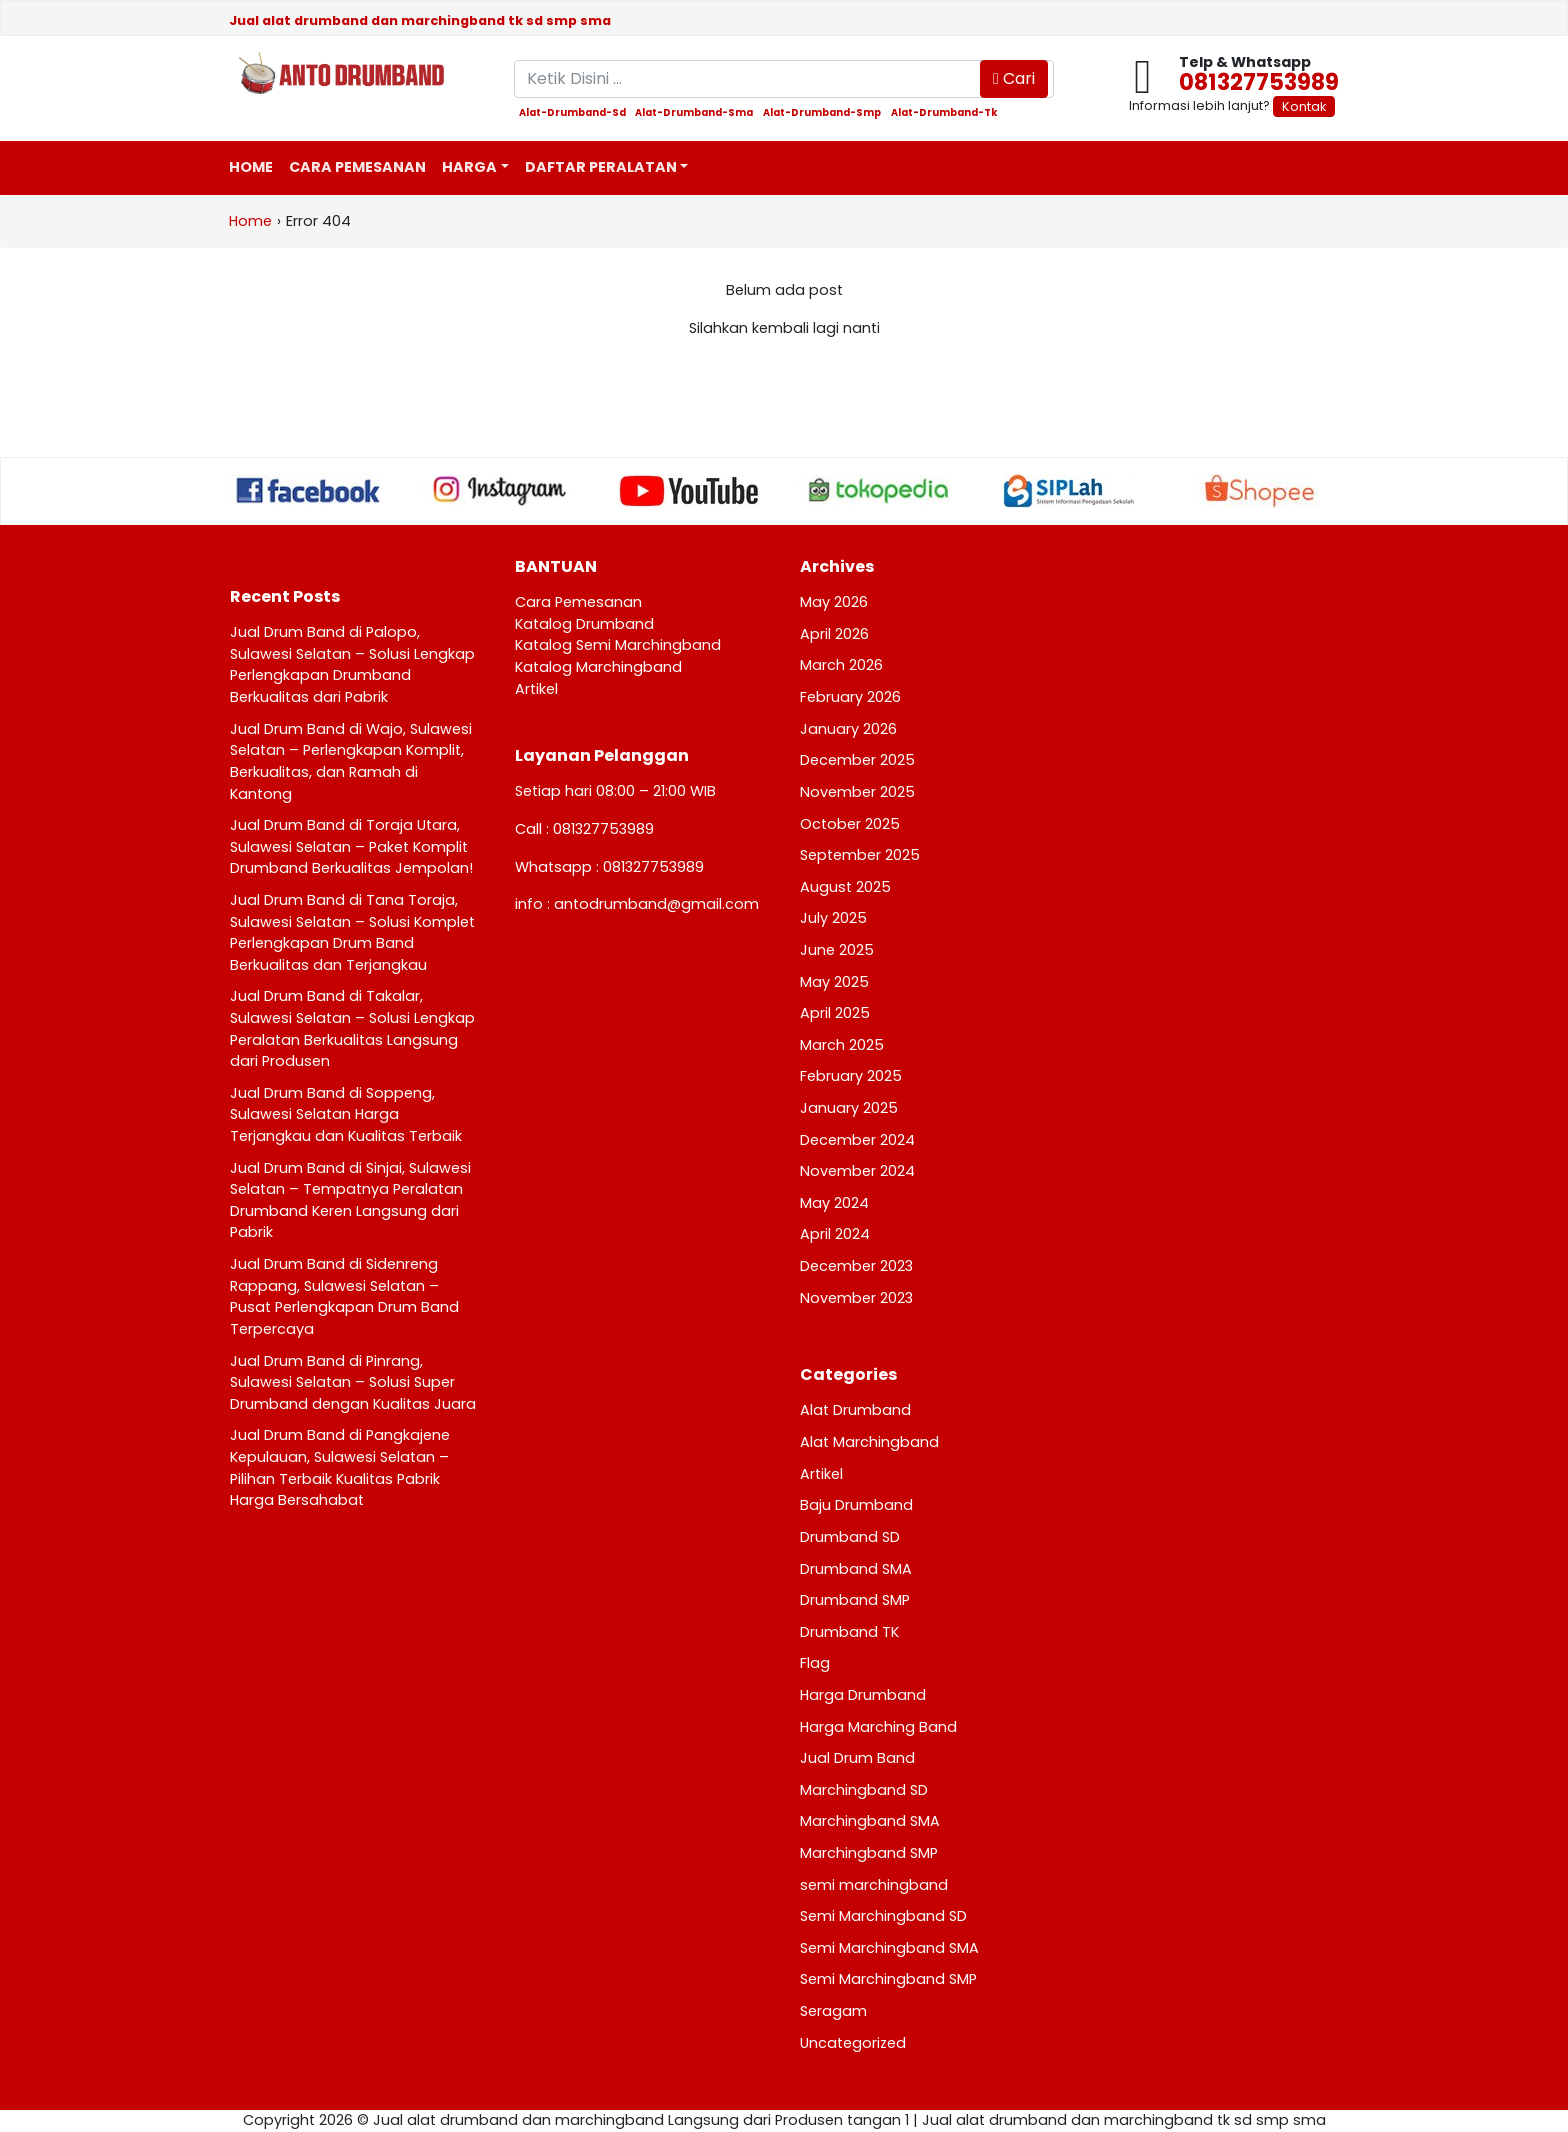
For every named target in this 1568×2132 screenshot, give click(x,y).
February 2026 (850, 697)
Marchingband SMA (870, 1821)
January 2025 (849, 1108)
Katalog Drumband (584, 624)
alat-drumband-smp (822, 113)
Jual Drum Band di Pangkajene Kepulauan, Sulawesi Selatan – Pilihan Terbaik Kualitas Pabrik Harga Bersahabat (340, 1467)
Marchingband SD (864, 1790)
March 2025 (842, 1045)
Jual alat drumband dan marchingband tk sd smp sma (420, 20)
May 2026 (834, 602)
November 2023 (856, 1298)
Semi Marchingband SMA (889, 1948)
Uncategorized (853, 2043)
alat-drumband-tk (944, 113)
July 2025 (833, 918)
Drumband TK (849, 1632)
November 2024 (857, 1171)
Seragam (833, 2011)
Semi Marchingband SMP (888, 1979)
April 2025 (835, 1013)
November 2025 (857, 792)
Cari (1014, 78)
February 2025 (851, 1076)
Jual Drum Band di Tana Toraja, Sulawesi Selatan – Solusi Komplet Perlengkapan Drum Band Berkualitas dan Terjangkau (352, 932)
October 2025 (850, 824)
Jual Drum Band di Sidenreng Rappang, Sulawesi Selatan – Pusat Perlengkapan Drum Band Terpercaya (344, 1296)
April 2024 (835, 1234)
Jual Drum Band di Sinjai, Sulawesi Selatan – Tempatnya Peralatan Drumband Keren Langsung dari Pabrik (350, 1200)
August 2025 (845, 887)
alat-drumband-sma (694, 113)
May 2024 (834, 1203)
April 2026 (834, 634)
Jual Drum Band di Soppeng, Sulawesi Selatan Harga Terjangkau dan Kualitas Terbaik (346, 1114)
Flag (815, 1663)
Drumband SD (850, 1537)
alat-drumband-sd (572, 113)
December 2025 (857, 760)
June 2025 (837, 950)
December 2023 (856, 1266)
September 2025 (860, 855)
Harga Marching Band (878, 1727)
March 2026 (841, 665)
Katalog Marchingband (598, 667)
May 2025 (834, 982)
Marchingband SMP (869, 1853)
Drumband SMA (856, 1569)
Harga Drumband (863, 1695)
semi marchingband (874, 1885)
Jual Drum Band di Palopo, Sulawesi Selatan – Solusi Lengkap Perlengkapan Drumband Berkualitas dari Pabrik (352, 664)
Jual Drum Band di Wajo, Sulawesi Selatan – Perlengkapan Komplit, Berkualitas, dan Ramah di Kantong (351, 761)
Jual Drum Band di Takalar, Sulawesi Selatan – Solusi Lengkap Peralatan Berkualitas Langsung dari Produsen (352, 1028)
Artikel (536, 689)
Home (251, 167)
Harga (469, 167)
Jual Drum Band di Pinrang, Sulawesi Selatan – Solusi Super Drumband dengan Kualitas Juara (353, 1382)
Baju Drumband (856, 1505)
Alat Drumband (855, 1410)
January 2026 (848, 729)
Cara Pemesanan (357, 167)
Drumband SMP (855, 1600)
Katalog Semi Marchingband (618, 645)
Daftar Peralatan (601, 167)
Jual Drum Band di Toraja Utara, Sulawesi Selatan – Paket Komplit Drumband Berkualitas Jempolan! (351, 846)
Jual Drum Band (857, 1758)
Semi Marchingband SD (883, 1916)
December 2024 (857, 1140)
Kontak (1304, 106)
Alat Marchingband (869, 1442)
